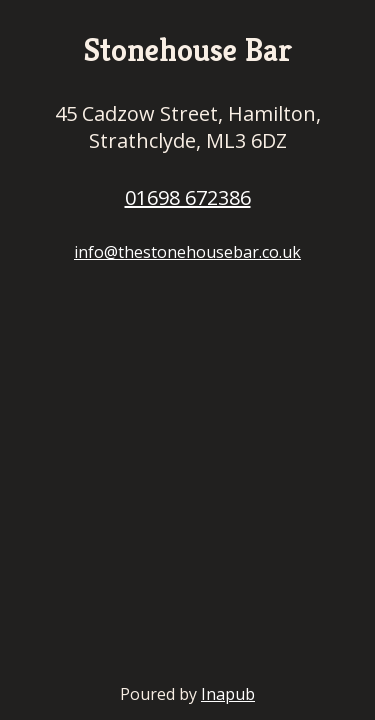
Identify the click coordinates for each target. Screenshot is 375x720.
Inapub (228, 694)
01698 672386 (188, 197)
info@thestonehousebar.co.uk (187, 252)
